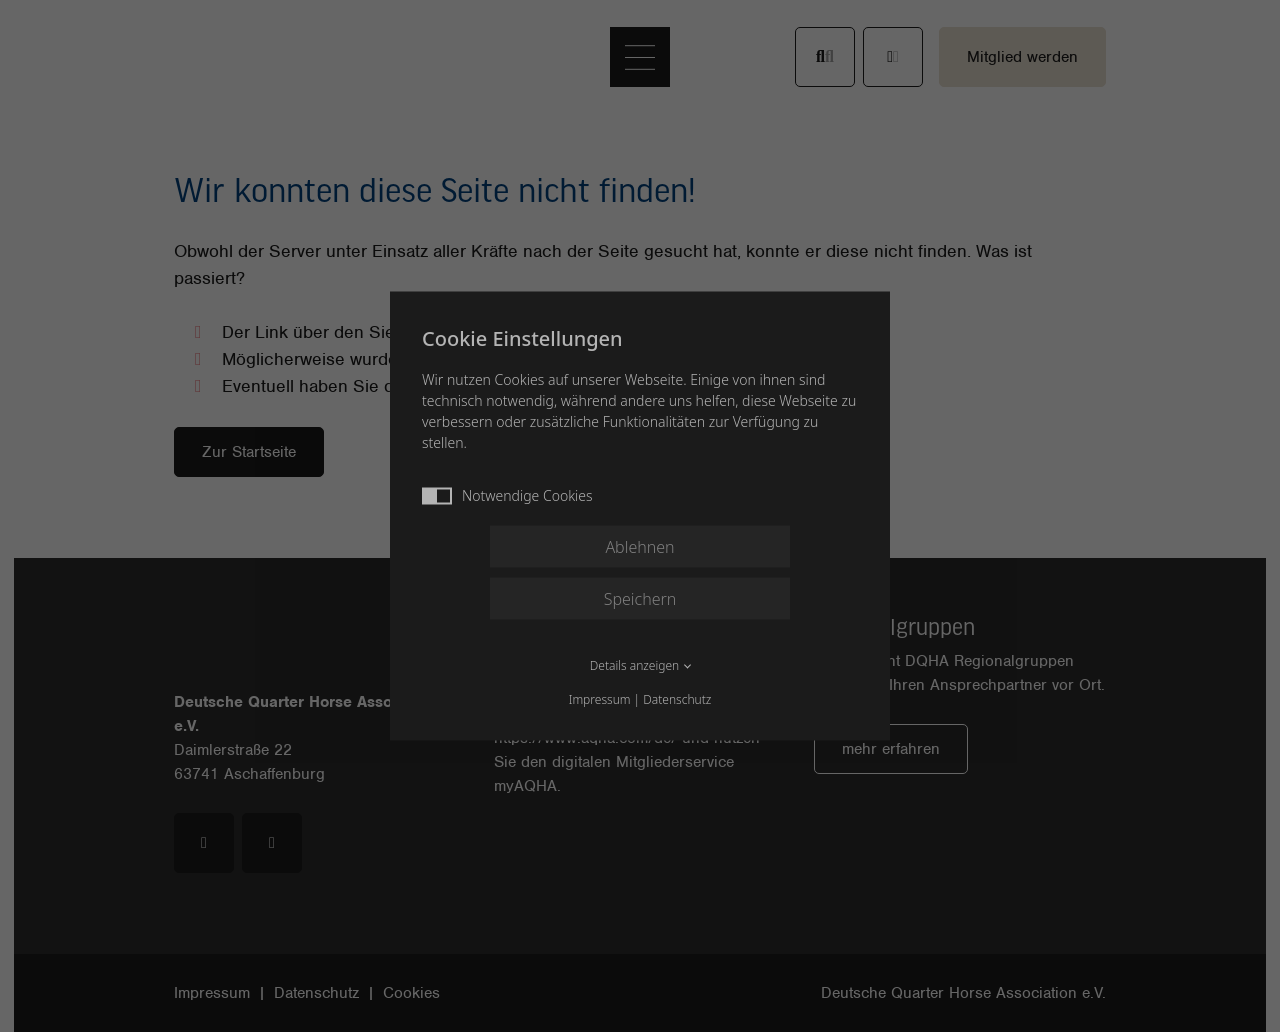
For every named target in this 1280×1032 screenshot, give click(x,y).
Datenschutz (677, 699)
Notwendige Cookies (507, 495)
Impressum (600, 699)
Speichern (640, 599)
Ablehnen (639, 547)
